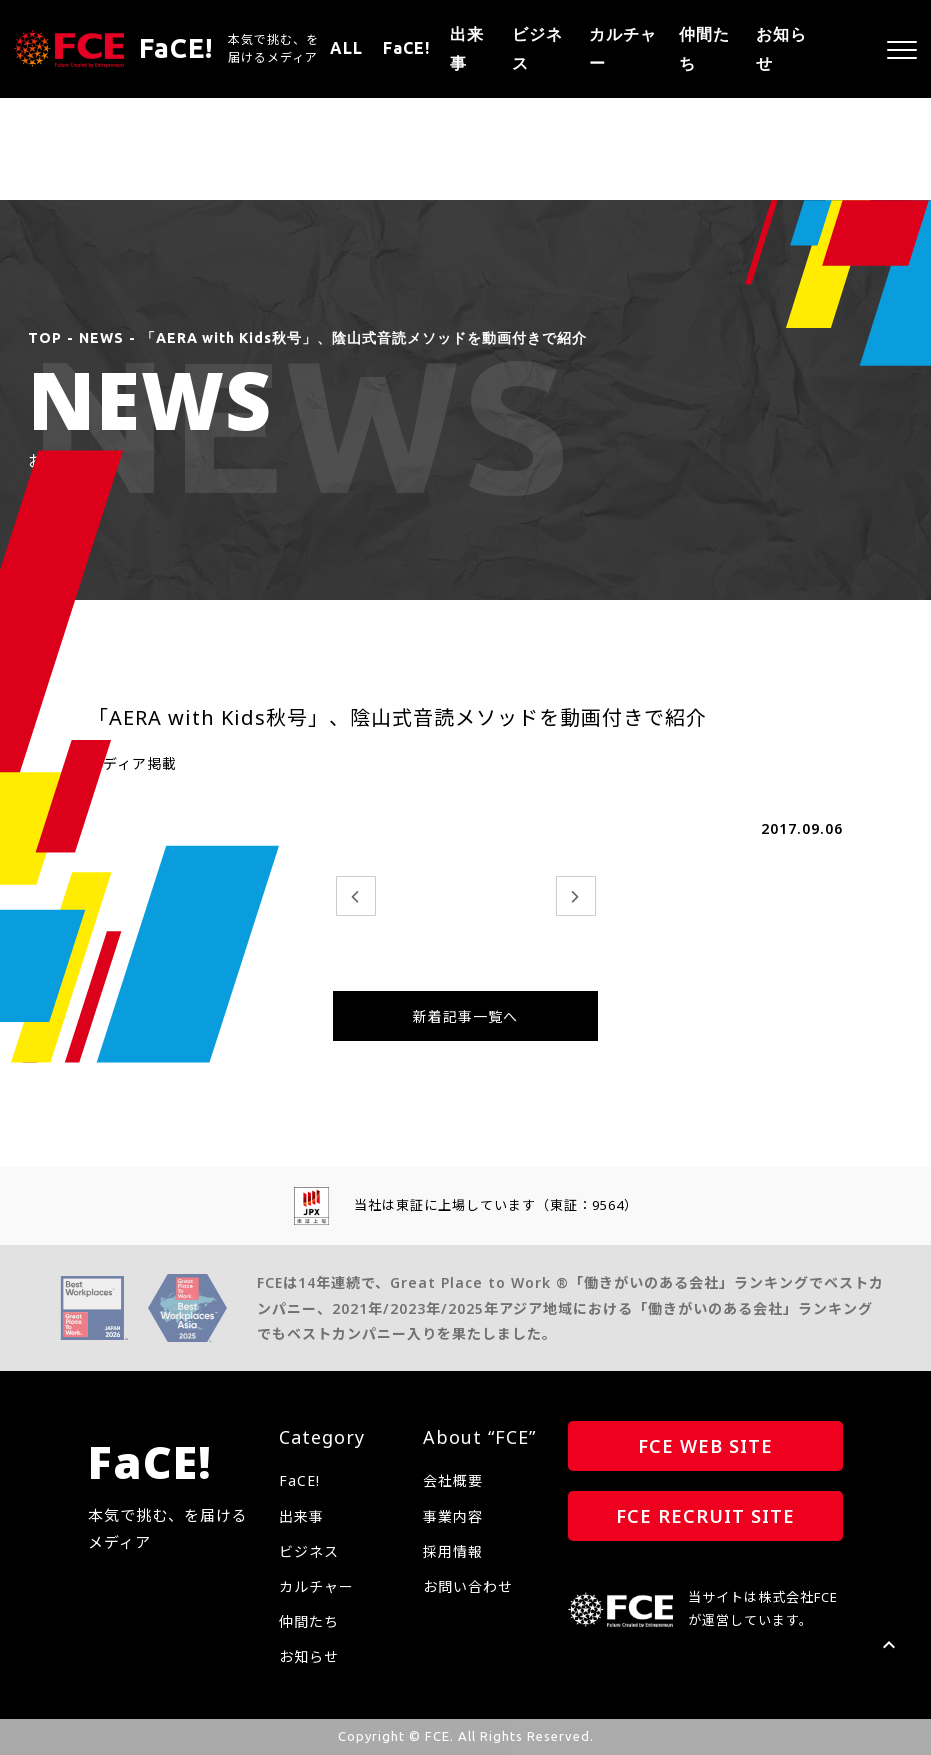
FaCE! (406, 48)
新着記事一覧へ (465, 1016)
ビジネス (537, 48)
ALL (346, 48)
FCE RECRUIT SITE (705, 1516)
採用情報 (453, 1551)
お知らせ (781, 48)
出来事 (467, 48)
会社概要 (453, 1480)
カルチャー (623, 48)
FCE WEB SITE (705, 1446)
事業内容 (453, 1516)
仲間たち (704, 48)
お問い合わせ (468, 1586)
